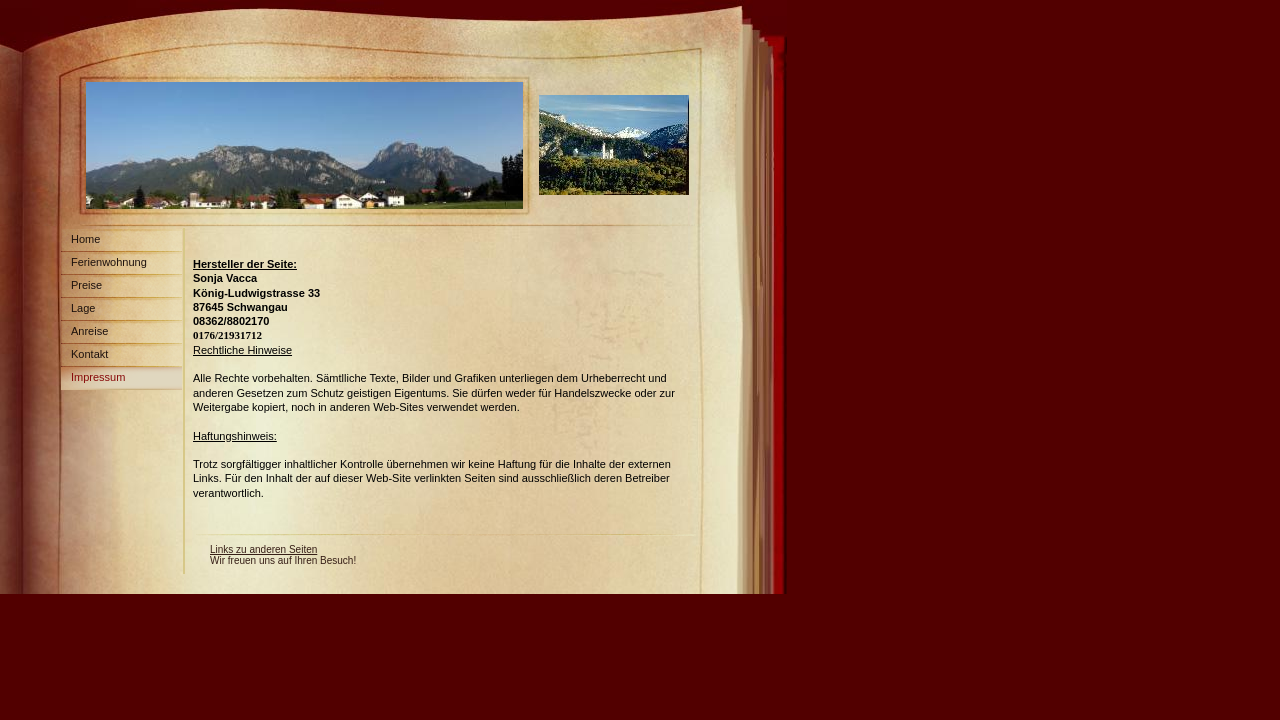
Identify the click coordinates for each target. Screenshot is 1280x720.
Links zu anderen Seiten (263, 549)
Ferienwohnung (109, 262)
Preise (86, 285)
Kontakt (89, 354)
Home (85, 239)
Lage (83, 308)
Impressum (98, 377)
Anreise (89, 331)
